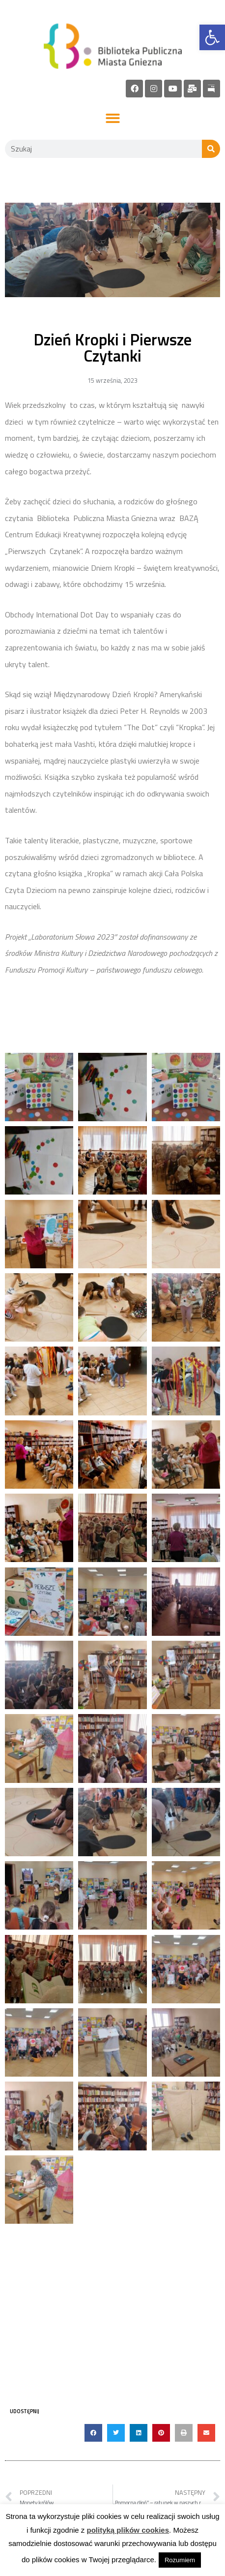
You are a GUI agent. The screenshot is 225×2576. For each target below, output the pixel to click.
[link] (212, 37)
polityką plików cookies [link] (128, 2530)
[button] (112, 118)
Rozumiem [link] (180, 2560)
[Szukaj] (211, 149)
